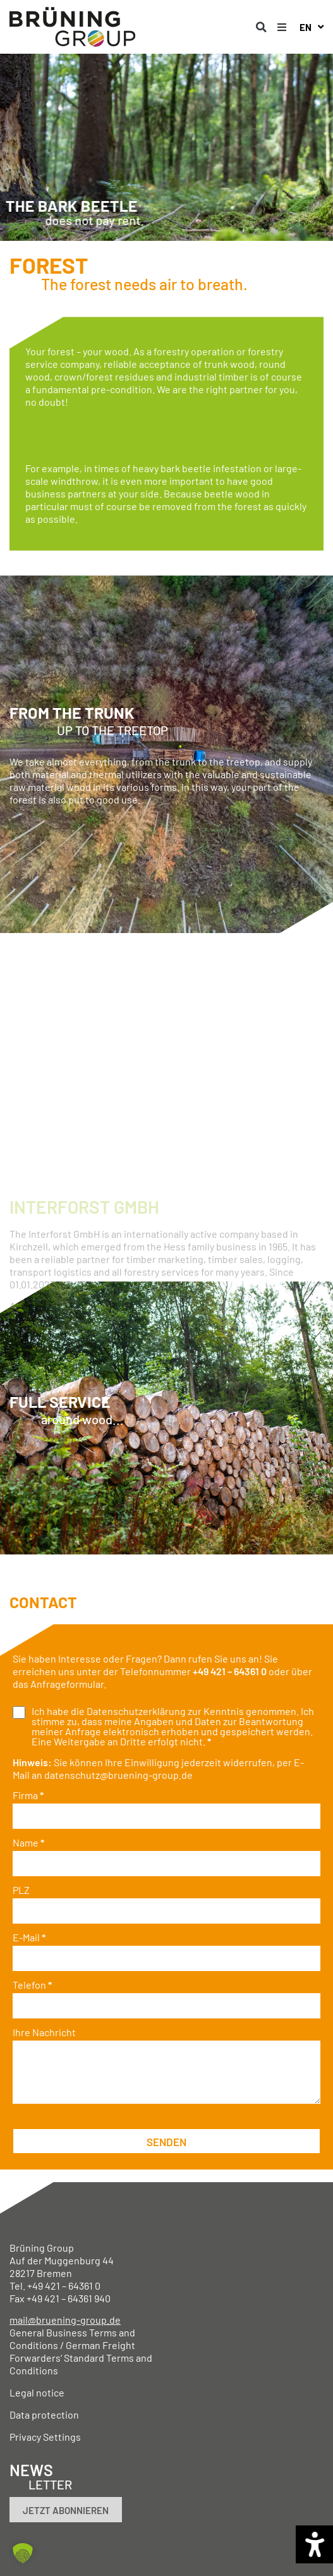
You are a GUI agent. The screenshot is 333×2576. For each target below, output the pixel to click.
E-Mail (29, 1937)
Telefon (32, 1985)
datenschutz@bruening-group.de (118, 1775)
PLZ (21, 1890)
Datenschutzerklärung (136, 1711)
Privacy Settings (45, 2437)
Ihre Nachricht (44, 2032)
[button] (261, 27)
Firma (28, 1795)
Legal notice (36, 2392)
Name (28, 1843)
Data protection (44, 2414)
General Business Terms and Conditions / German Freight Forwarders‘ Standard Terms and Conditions (80, 2351)
